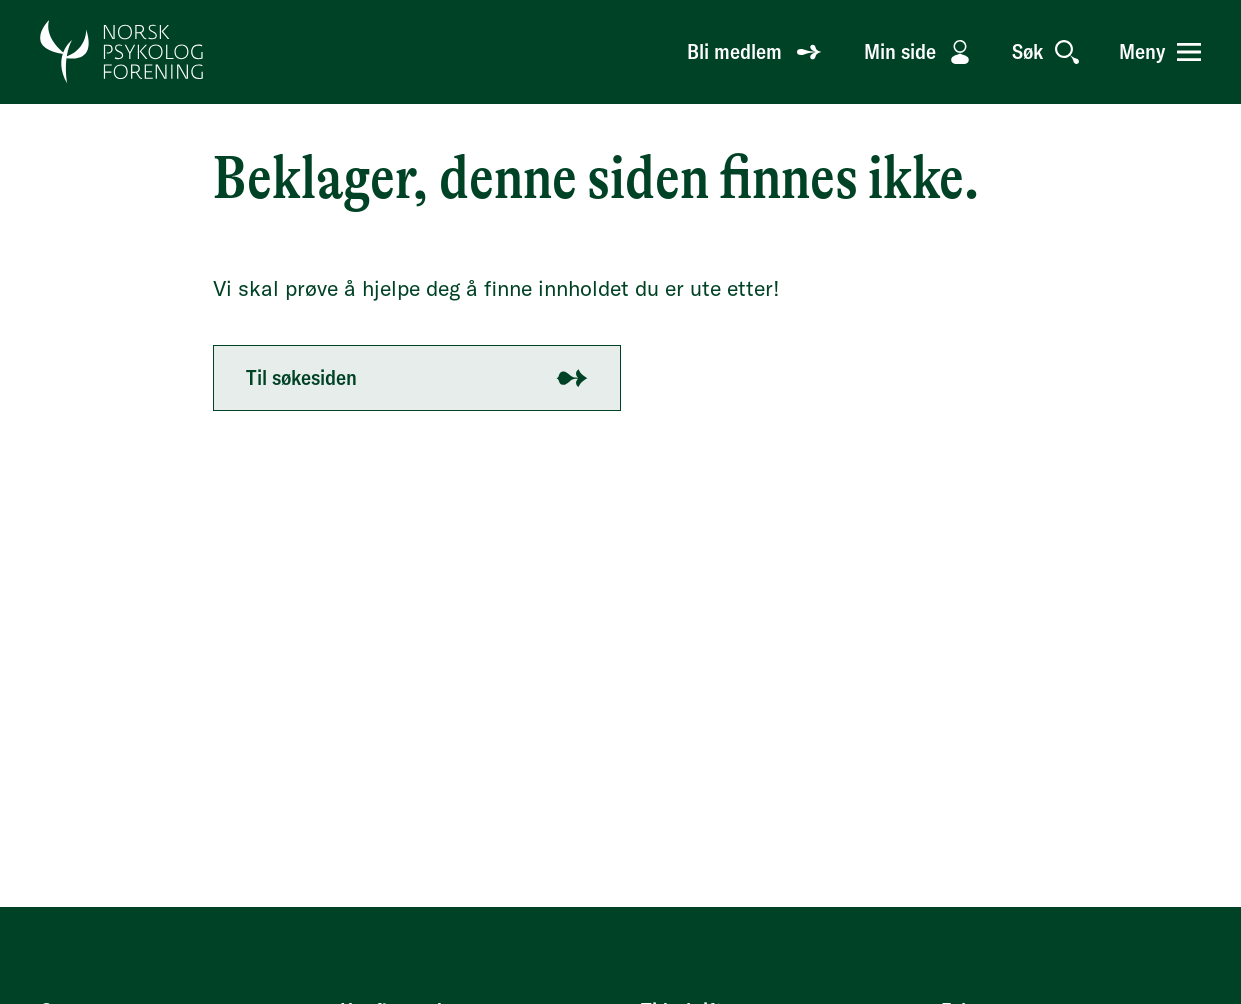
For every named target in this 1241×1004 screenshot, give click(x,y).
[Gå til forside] (122, 52)
